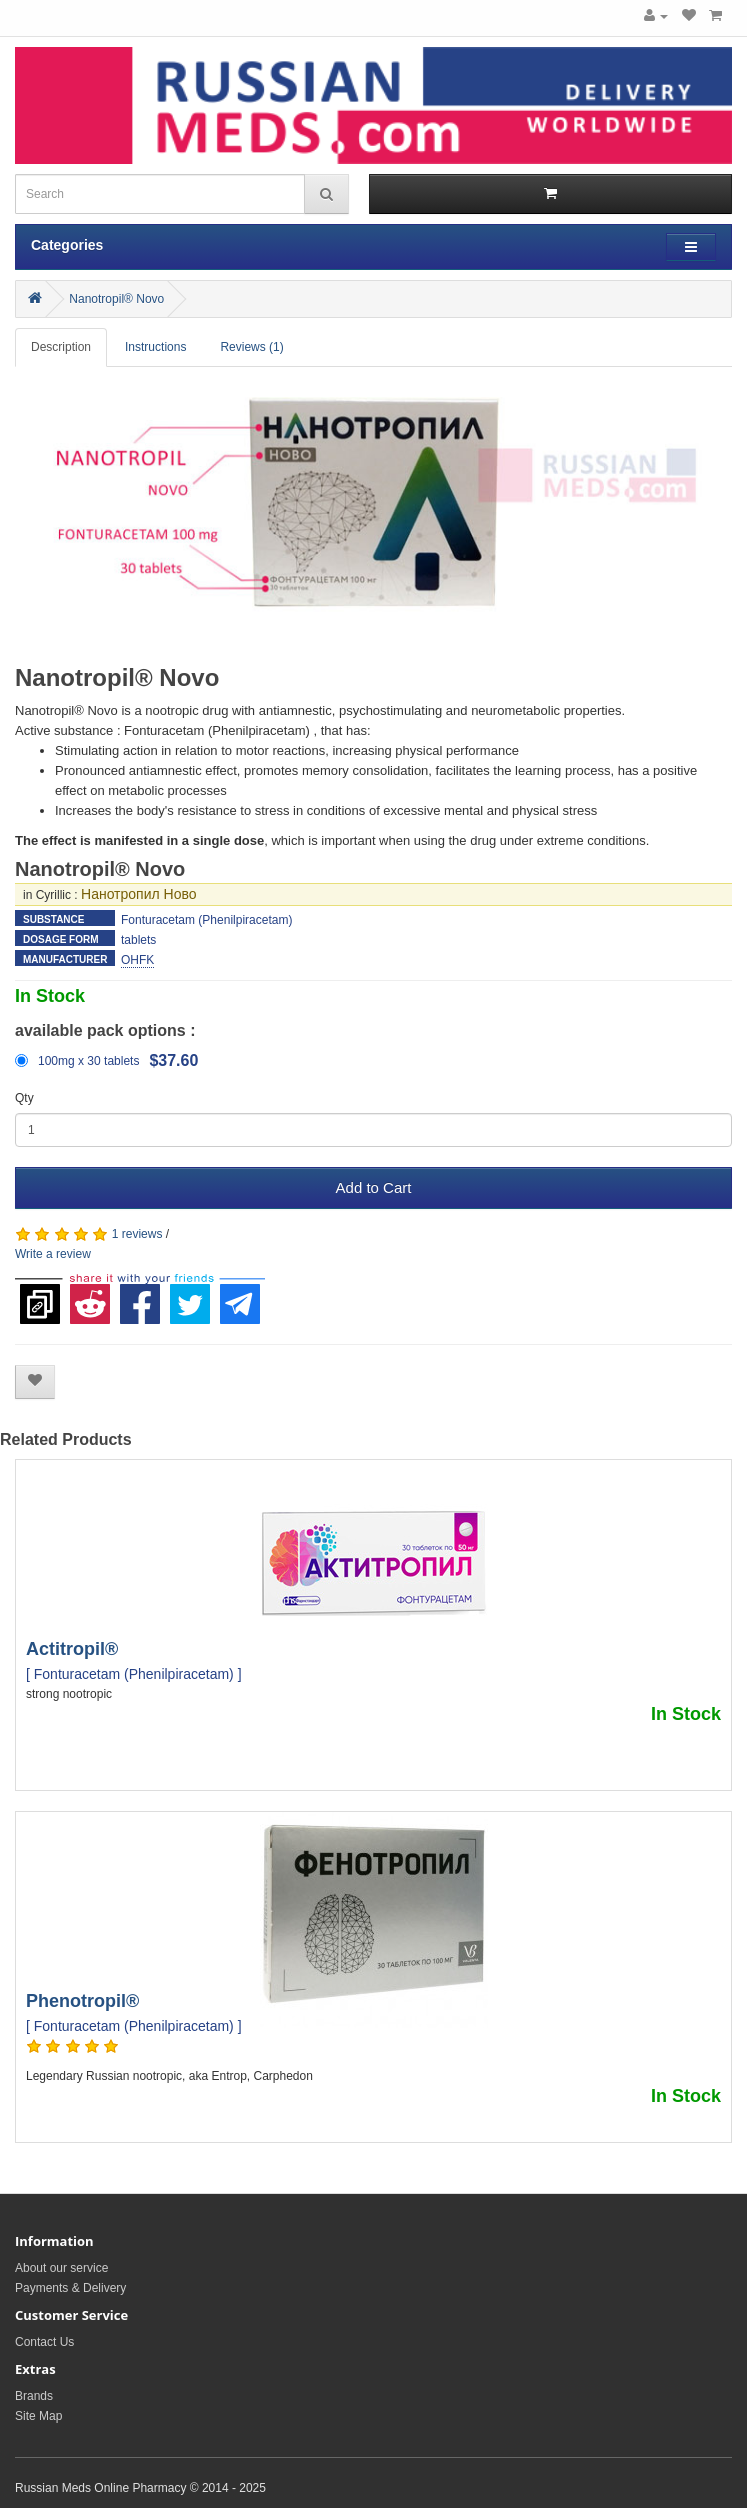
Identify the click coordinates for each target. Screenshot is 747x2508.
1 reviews (137, 1234)
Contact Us (44, 2342)
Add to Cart (374, 1187)
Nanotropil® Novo (116, 299)
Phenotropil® (82, 2001)
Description (61, 347)
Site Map (38, 2416)
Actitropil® (72, 1649)
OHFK (137, 960)
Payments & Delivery (70, 2288)
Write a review (53, 1254)
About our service (61, 2268)
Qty (24, 1098)
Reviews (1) (251, 347)
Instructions (155, 347)
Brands (34, 2396)
